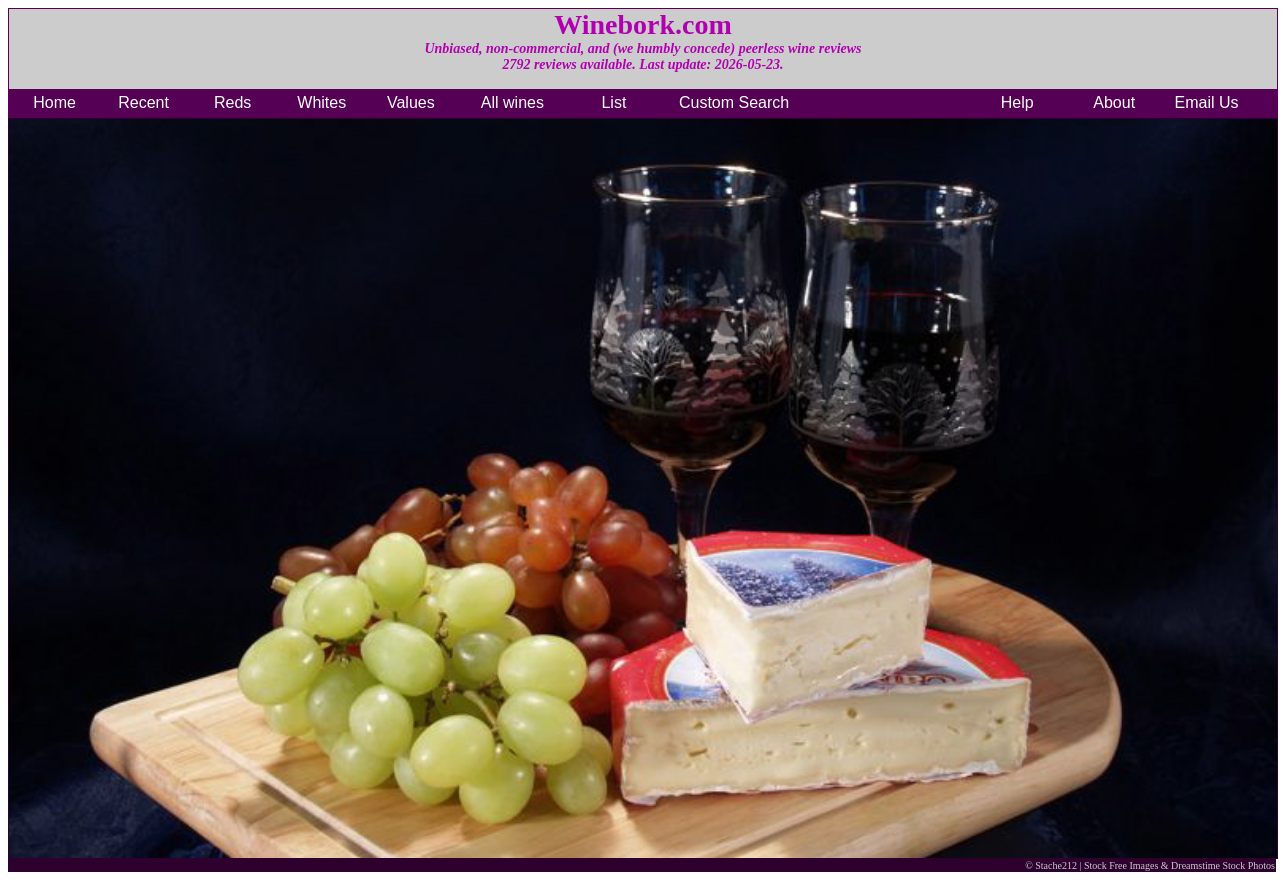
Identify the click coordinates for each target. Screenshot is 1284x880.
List (613, 102)
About (1114, 102)
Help (1017, 102)
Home (54, 102)
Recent (143, 102)
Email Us (1207, 102)
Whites (321, 102)
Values (411, 102)
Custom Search (734, 102)
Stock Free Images (1121, 865)
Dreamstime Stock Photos (1223, 865)
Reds (232, 102)
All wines (512, 102)
